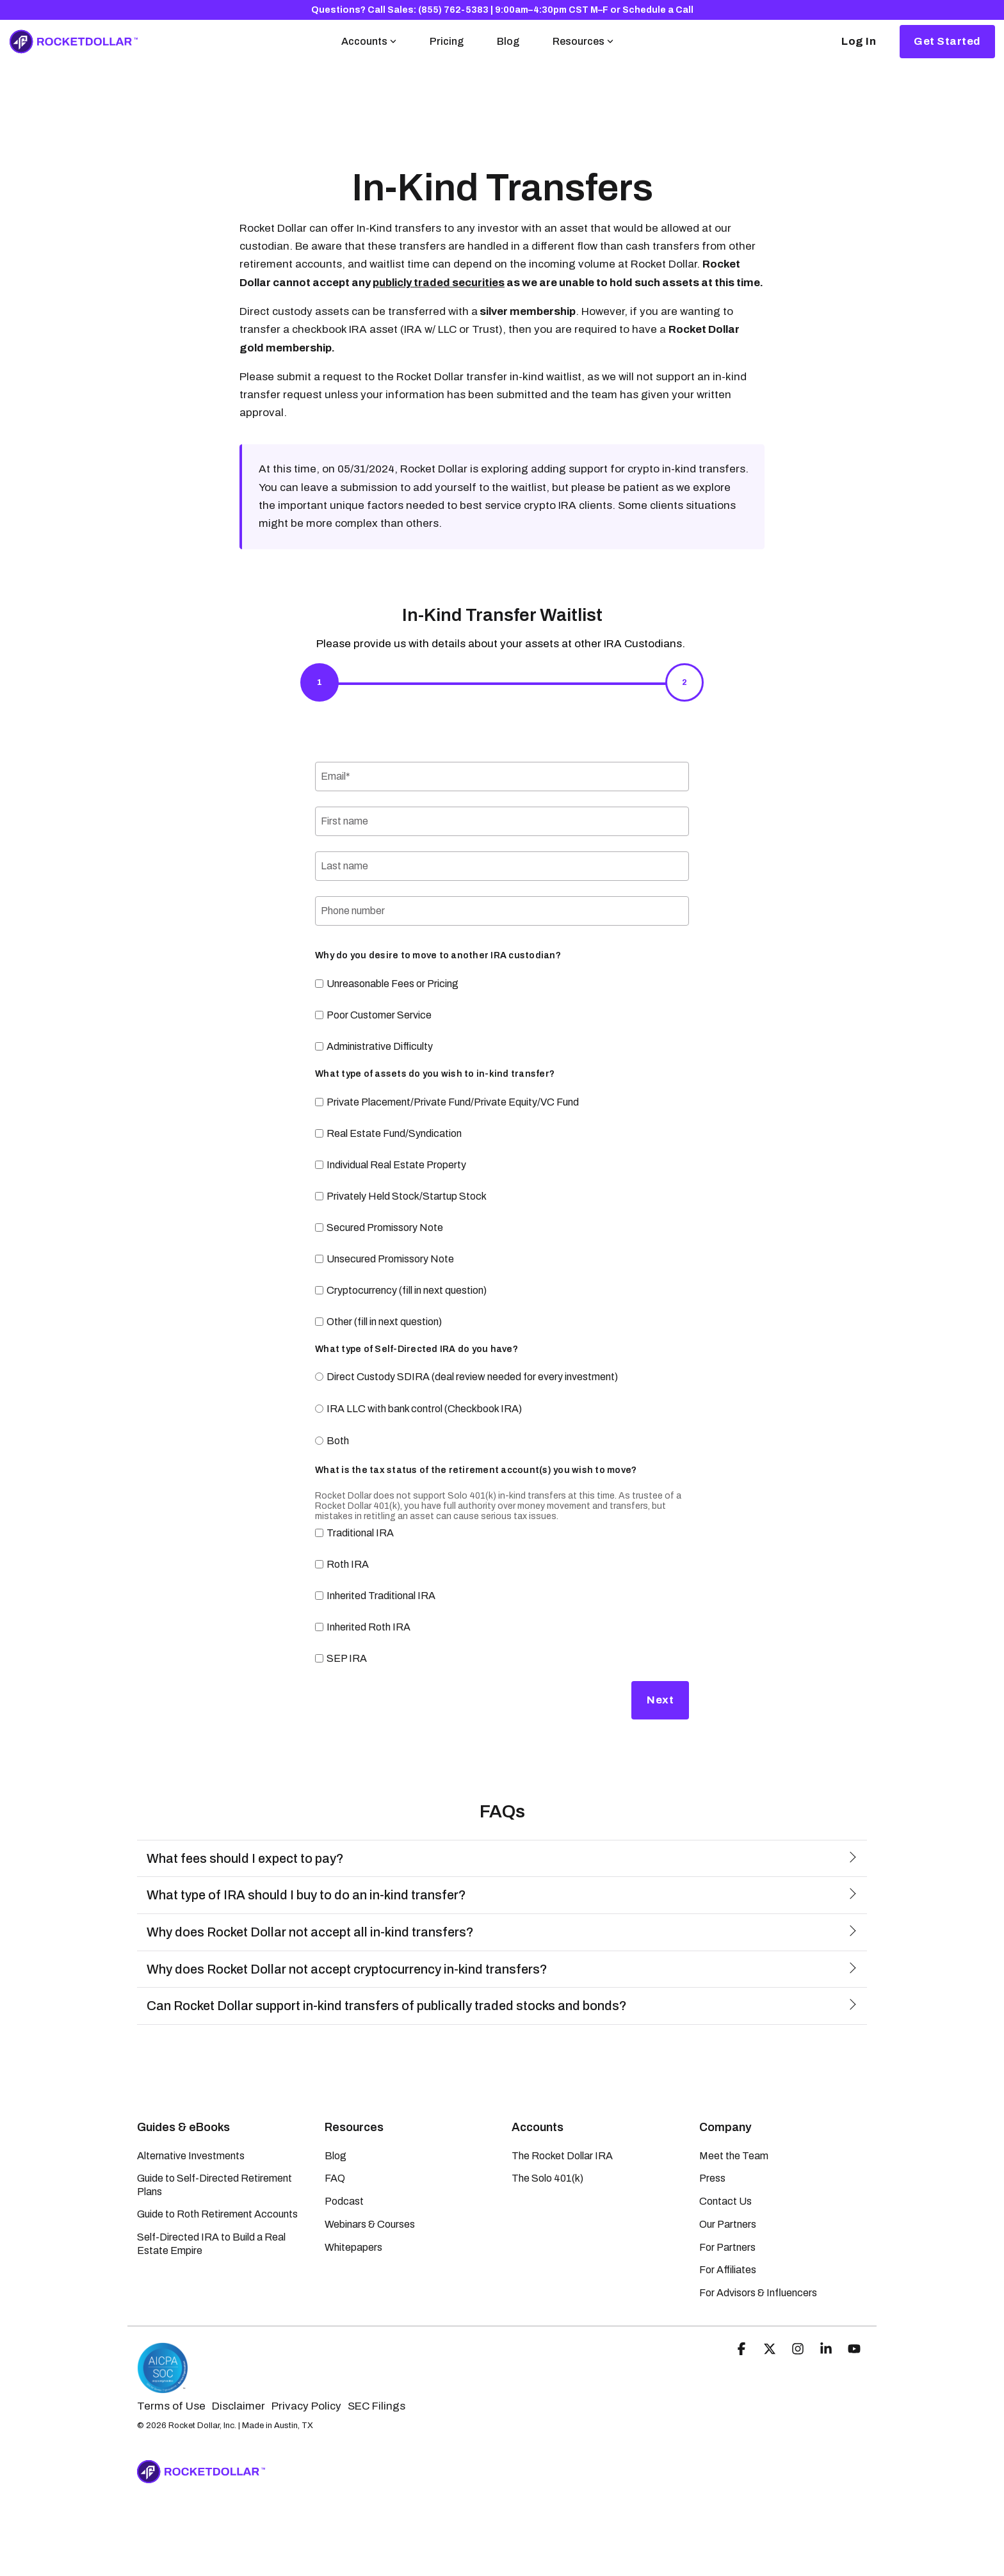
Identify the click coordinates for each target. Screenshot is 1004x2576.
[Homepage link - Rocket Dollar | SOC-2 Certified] (162, 2387)
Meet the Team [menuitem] (733, 2155)
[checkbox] (502, 1015)
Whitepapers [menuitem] (353, 2247)
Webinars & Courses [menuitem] (370, 2224)
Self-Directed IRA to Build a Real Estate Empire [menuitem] (212, 2243)
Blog (508, 41)
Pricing (447, 41)
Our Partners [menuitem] (727, 2224)
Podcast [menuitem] (344, 2201)
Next (660, 1700)
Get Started (947, 41)
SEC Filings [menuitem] (376, 2406)
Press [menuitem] (712, 2178)
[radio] (502, 1378)
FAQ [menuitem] (335, 2178)
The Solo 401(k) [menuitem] (547, 2178)
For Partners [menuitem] (727, 2247)
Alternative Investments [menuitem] (191, 2155)
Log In (858, 41)
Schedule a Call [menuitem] (657, 10)
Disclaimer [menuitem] (238, 2406)
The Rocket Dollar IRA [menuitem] (562, 2155)
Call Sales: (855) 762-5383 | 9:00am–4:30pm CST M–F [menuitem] (488, 10)
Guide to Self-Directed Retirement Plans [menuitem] (215, 2184)
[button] (743, 2350)
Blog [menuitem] (335, 2155)
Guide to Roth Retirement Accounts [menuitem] (217, 2214)
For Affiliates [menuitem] (727, 2269)
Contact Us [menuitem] (725, 2201)
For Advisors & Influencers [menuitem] (758, 2292)
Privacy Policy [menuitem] (306, 2406)
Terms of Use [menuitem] (171, 2406)
